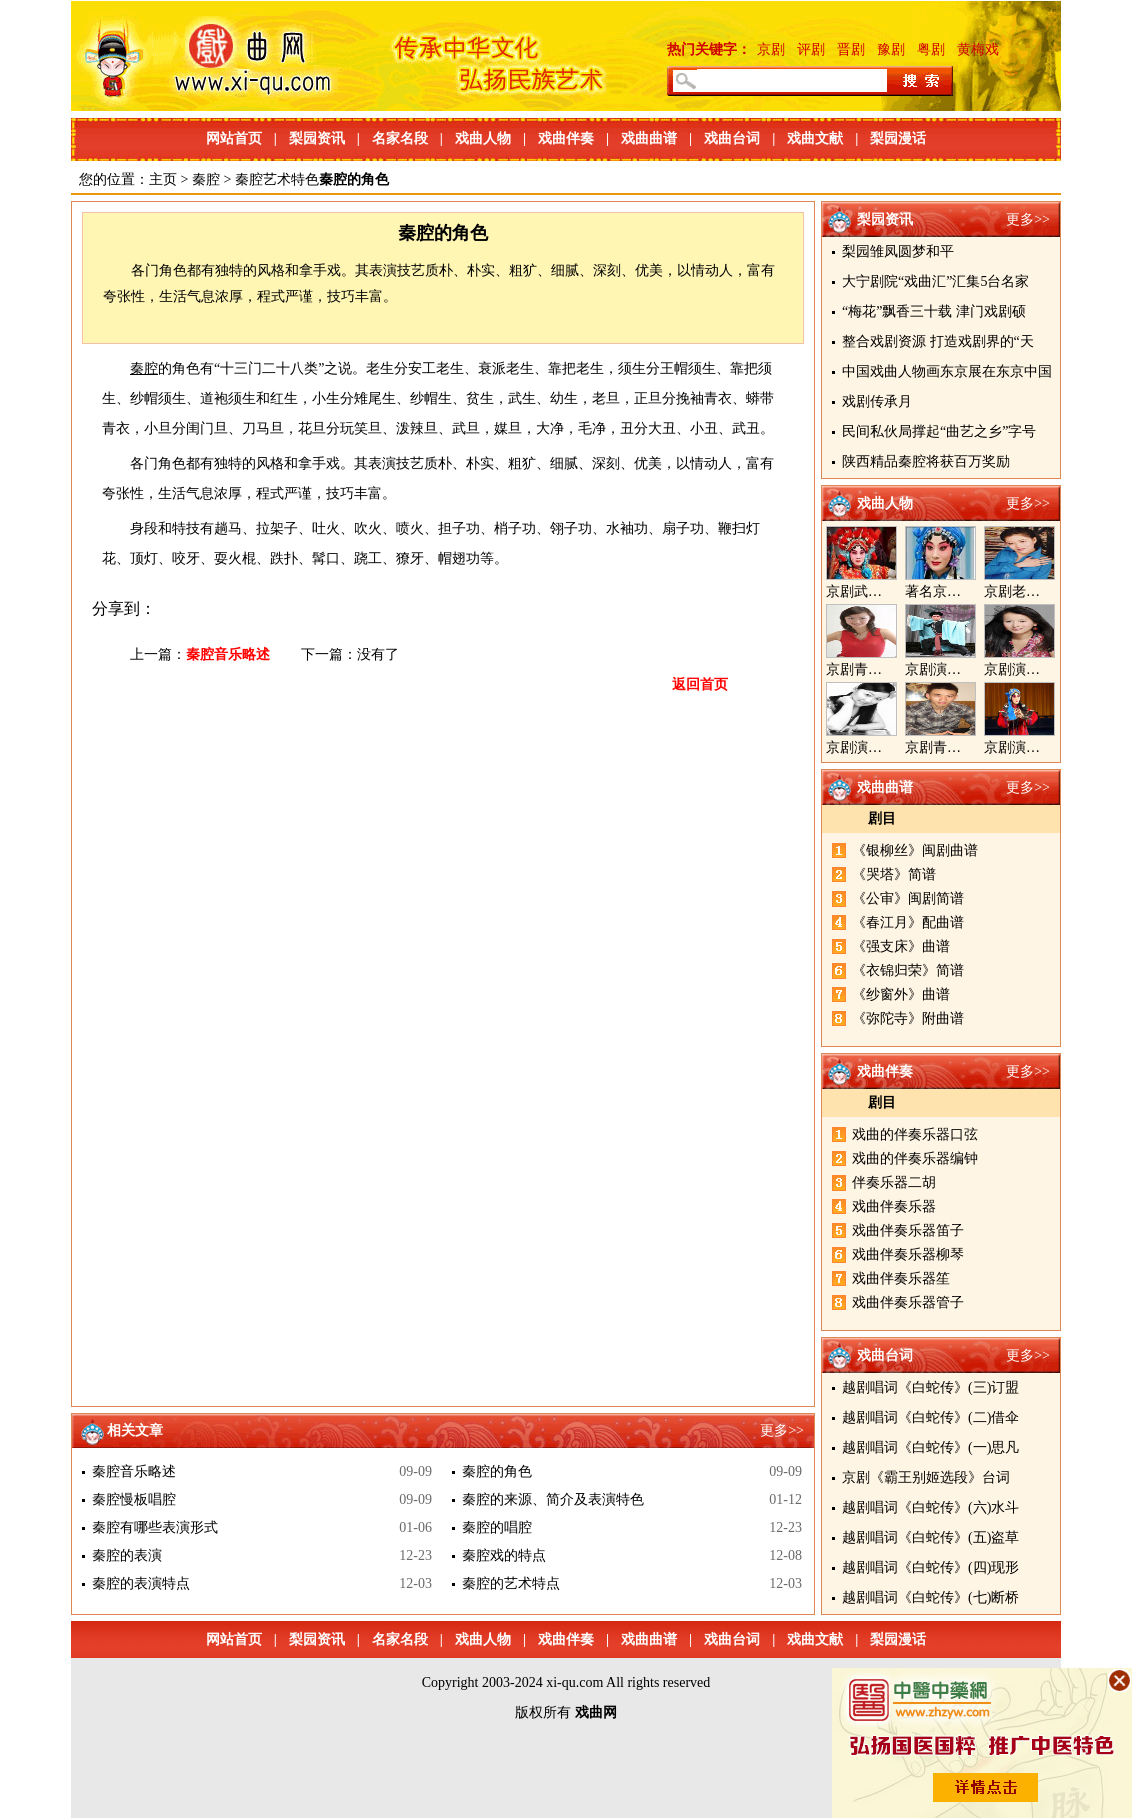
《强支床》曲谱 (901, 946)
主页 (163, 179)
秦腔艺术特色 (277, 179)
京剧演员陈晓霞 (875, 747)
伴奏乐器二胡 (894, 1182)
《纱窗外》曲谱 (901, 994)
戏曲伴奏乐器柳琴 (908, 1254)
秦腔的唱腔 (497, 1527)
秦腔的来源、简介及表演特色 (553, 1499)
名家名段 (400, 138)
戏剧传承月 (877, 401)
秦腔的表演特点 (141, 1583)
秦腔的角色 (497, 1471)
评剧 (811, 49)
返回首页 (700, 684)
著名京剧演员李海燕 (968, 591)
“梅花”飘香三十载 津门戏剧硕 (934, 311)
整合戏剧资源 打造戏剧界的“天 (938, 341)
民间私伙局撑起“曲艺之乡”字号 (939, 431)
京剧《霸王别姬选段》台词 (926, 1477)
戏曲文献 (815, 138)
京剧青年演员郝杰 (961, 747)
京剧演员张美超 (1033, 747)
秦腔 (206, 179)
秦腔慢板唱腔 (134, 1499)
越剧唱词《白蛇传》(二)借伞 (930, 1417)
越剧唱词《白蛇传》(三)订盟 (930, 1387)
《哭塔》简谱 (894, 874)
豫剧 (891, 49)
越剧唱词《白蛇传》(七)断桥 (930, 1597)
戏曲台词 (732, 138)
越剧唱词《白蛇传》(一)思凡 (930, 1447)
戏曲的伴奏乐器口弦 (915, 1134)
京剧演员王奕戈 (1033, 669)
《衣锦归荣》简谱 (908, 970)
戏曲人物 (483, 138)
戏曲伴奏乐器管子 (908, 1302)
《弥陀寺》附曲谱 (908, 1018)
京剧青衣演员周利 (882, 669)
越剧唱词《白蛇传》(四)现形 (930, 1567)
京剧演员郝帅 (947, 669)
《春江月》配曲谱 (908, 922)
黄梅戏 (978, 49)
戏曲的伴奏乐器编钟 (915, 1158)
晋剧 (851, 49)
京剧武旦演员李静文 (889, 591)
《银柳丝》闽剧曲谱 (915, 850)
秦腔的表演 (127, 1555)
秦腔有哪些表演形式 (155, 1527)
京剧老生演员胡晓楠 (1047, 591)
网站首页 (234, 138)
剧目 (882, 818)
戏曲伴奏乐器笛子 (908, 1230)
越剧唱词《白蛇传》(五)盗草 (930, 1537)
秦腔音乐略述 (228, 654)
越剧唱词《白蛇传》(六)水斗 (930, 1507)
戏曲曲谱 (649, 138)
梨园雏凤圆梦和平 (898, 251)
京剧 (771, 49)
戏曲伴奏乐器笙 (901, 1278)
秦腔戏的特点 (504, 1555)
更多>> (1028, 219)
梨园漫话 (898, 138)
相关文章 (135, 1430)
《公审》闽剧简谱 (908, 898)
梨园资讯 (317, 138)
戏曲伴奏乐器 (894, 1206)
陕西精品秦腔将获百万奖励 (926, 461)
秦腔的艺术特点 (511, 1583)
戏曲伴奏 (566, 138)
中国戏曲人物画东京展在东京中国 (947, 371)
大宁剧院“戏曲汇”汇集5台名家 (935, 281)
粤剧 (931, 49)
